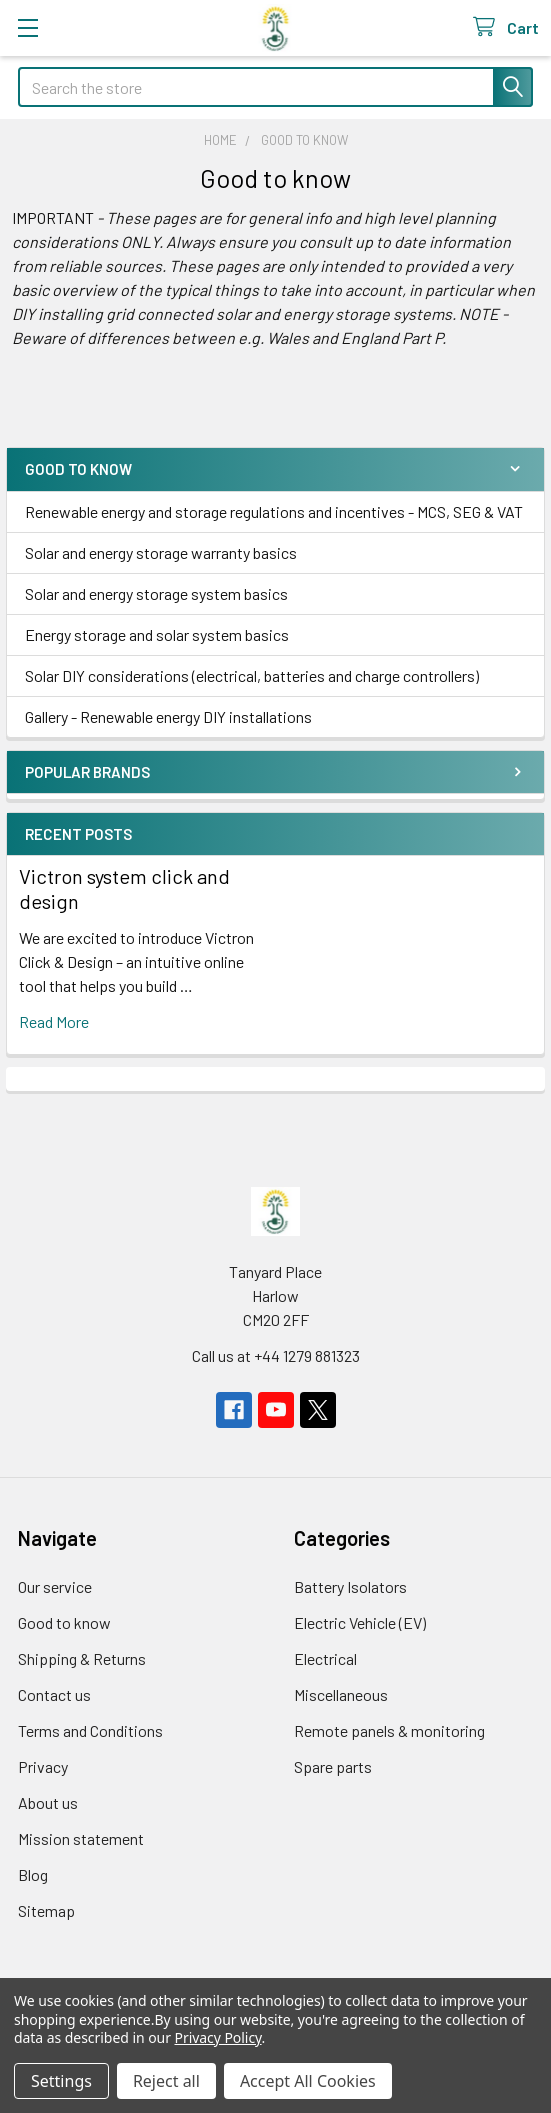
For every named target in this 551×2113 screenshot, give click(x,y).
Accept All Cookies (308, 2081)
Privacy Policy (218, 2037)
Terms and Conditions (90, 1730)
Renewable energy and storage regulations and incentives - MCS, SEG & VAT (274, 511)
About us (48, 1802)
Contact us (54, 1694)
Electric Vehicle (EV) (360, 1622)
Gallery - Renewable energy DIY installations (168, 716)
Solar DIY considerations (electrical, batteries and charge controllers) (252, 675)
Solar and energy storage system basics (156, 593)
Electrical (325, 1658)
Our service (55, 1586)
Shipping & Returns (82, 1658)
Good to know (64, 1622)
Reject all (166, 2081)
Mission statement (81, 1838)
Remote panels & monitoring (389, 1730)
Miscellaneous (341, 1694)
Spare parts (333, 1766)
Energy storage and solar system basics (157, 634)
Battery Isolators (350, 1586)
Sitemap (46, 1910)
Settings (61, 2081)
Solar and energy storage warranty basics (161, 552)
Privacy (43, 1766)
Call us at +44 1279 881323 (276, 1355)
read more (54, 1021)
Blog (33, 1874)
